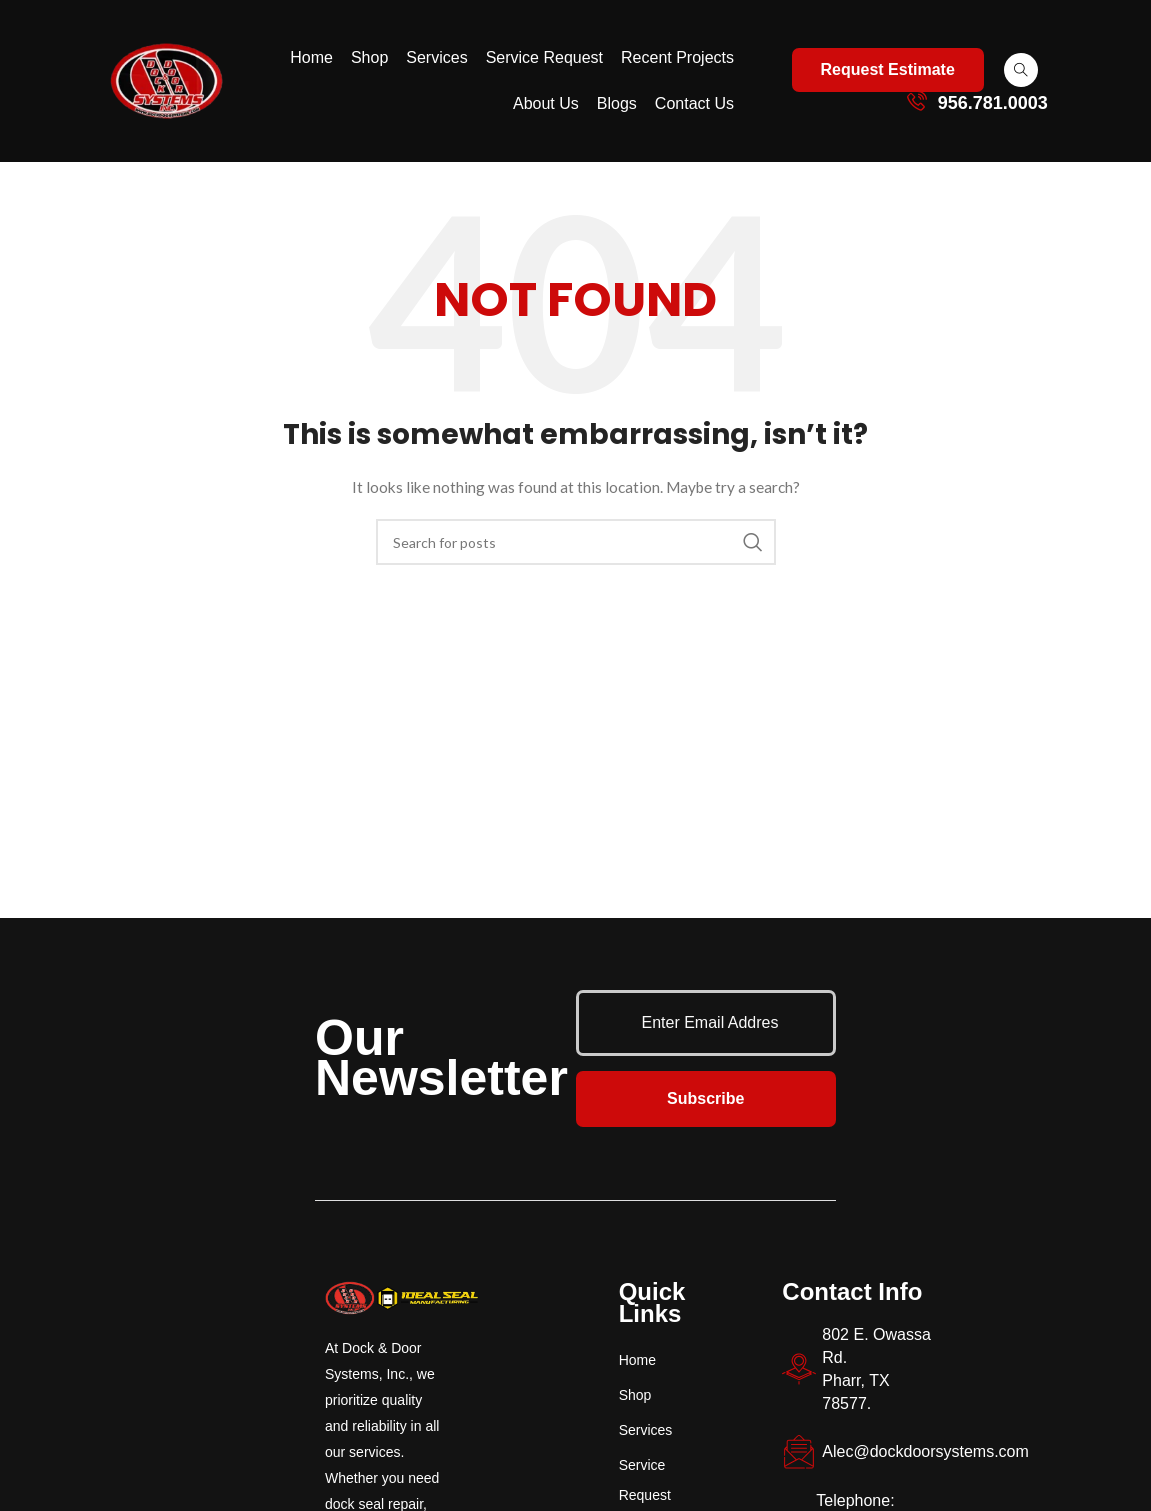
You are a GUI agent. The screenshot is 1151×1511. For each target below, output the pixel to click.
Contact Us (694, 103)
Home (311, 57)
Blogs (617, 103)
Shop (369, 57)
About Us (546, 103)
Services (436, 57)
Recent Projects (677, 57)
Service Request (544, 57)
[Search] (576, 542)
